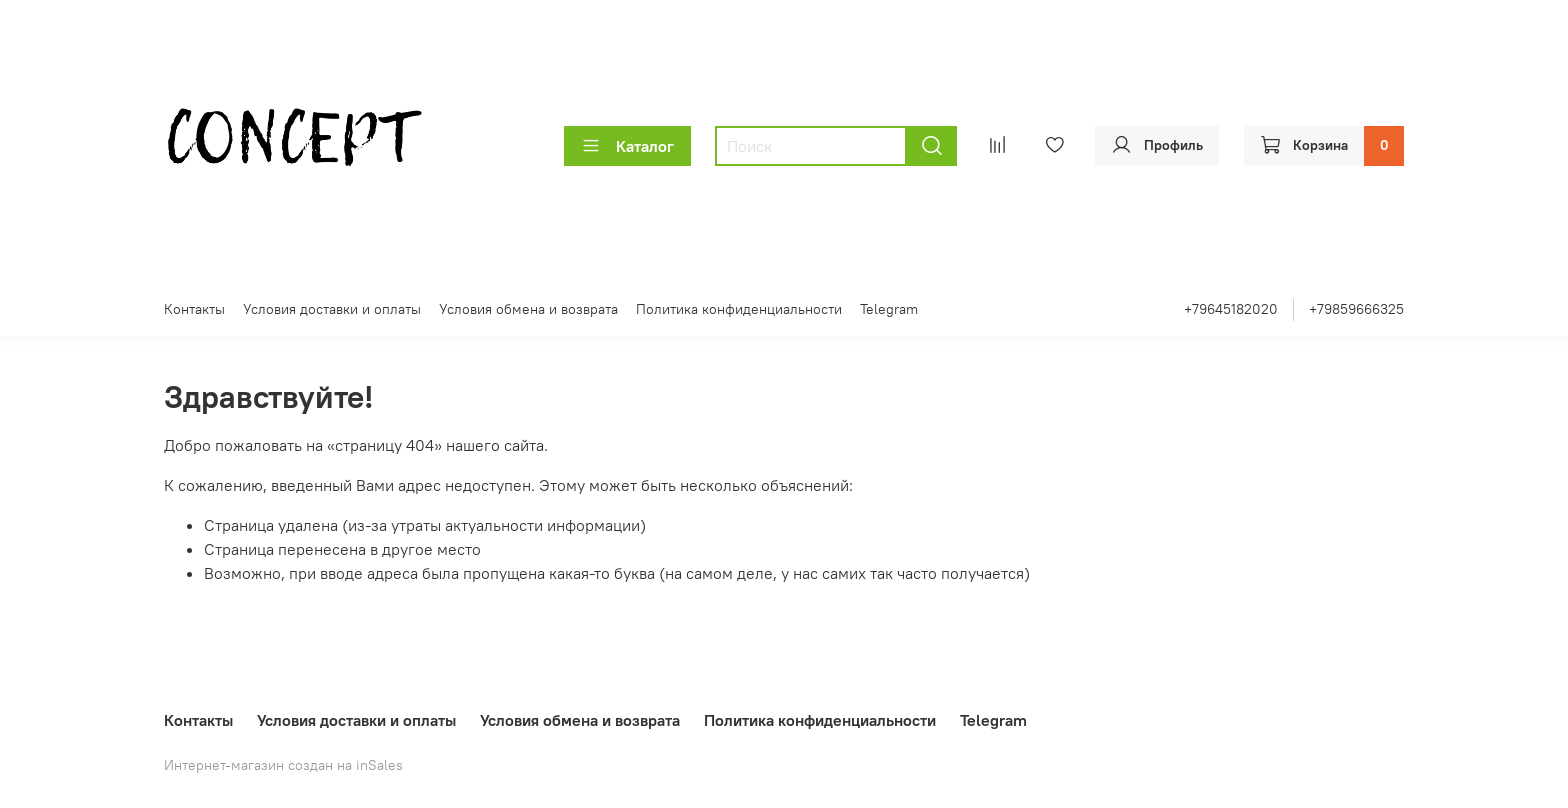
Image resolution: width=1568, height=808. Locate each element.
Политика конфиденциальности (739, 309)
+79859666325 (1356, 309)
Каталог (627, 146)
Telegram (889, 309)
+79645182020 (1231, 309)
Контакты (194, 309)
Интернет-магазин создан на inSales (283, 765)
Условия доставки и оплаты (332, 309)
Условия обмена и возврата (528, 309)
